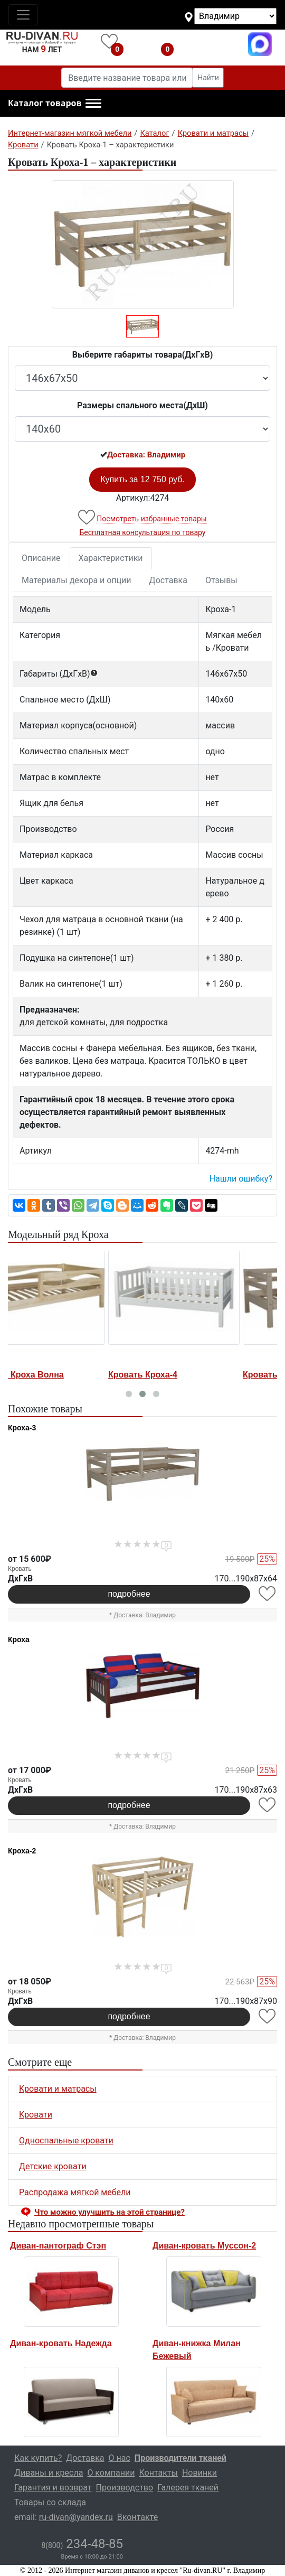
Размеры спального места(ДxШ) (142, 405)
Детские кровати (53, 2166)
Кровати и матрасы (58, 2089)
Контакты (158, 2473)
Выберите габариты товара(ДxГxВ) (142, 355)
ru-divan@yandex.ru (76, 2517)
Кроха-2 (22, 1851)
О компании (111, 2473)
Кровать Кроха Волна (55, 1374)
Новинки (199, 2473)
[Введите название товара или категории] (127, 78)
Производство (125, 2488)
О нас (119, 2458)
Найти (208, 77)
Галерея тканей (187, 2488)
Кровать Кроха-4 (178, 1374)
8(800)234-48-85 (210, 44)
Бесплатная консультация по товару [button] (143, 532)
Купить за (142, 479)
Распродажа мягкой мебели (75, 2192)
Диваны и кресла (48, 2473)
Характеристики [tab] (111, 558)
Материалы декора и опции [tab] (76, 580)
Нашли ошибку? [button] (241, 1179)
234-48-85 (82, 2543)
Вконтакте (137, 2517)
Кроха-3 (22, 1427)
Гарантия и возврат (53, 2488)
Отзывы (221, 580)
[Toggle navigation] (23, 14)
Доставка (168, 580)
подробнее (129, 1593)
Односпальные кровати (66, 2140)
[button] (55, 103)
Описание (41, 558)
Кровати (35, 2115)
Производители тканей (180, 2458)
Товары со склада (50, 2502)
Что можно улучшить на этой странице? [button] (109, 2212)
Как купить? (38, 2458)
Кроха (19, 1639)
